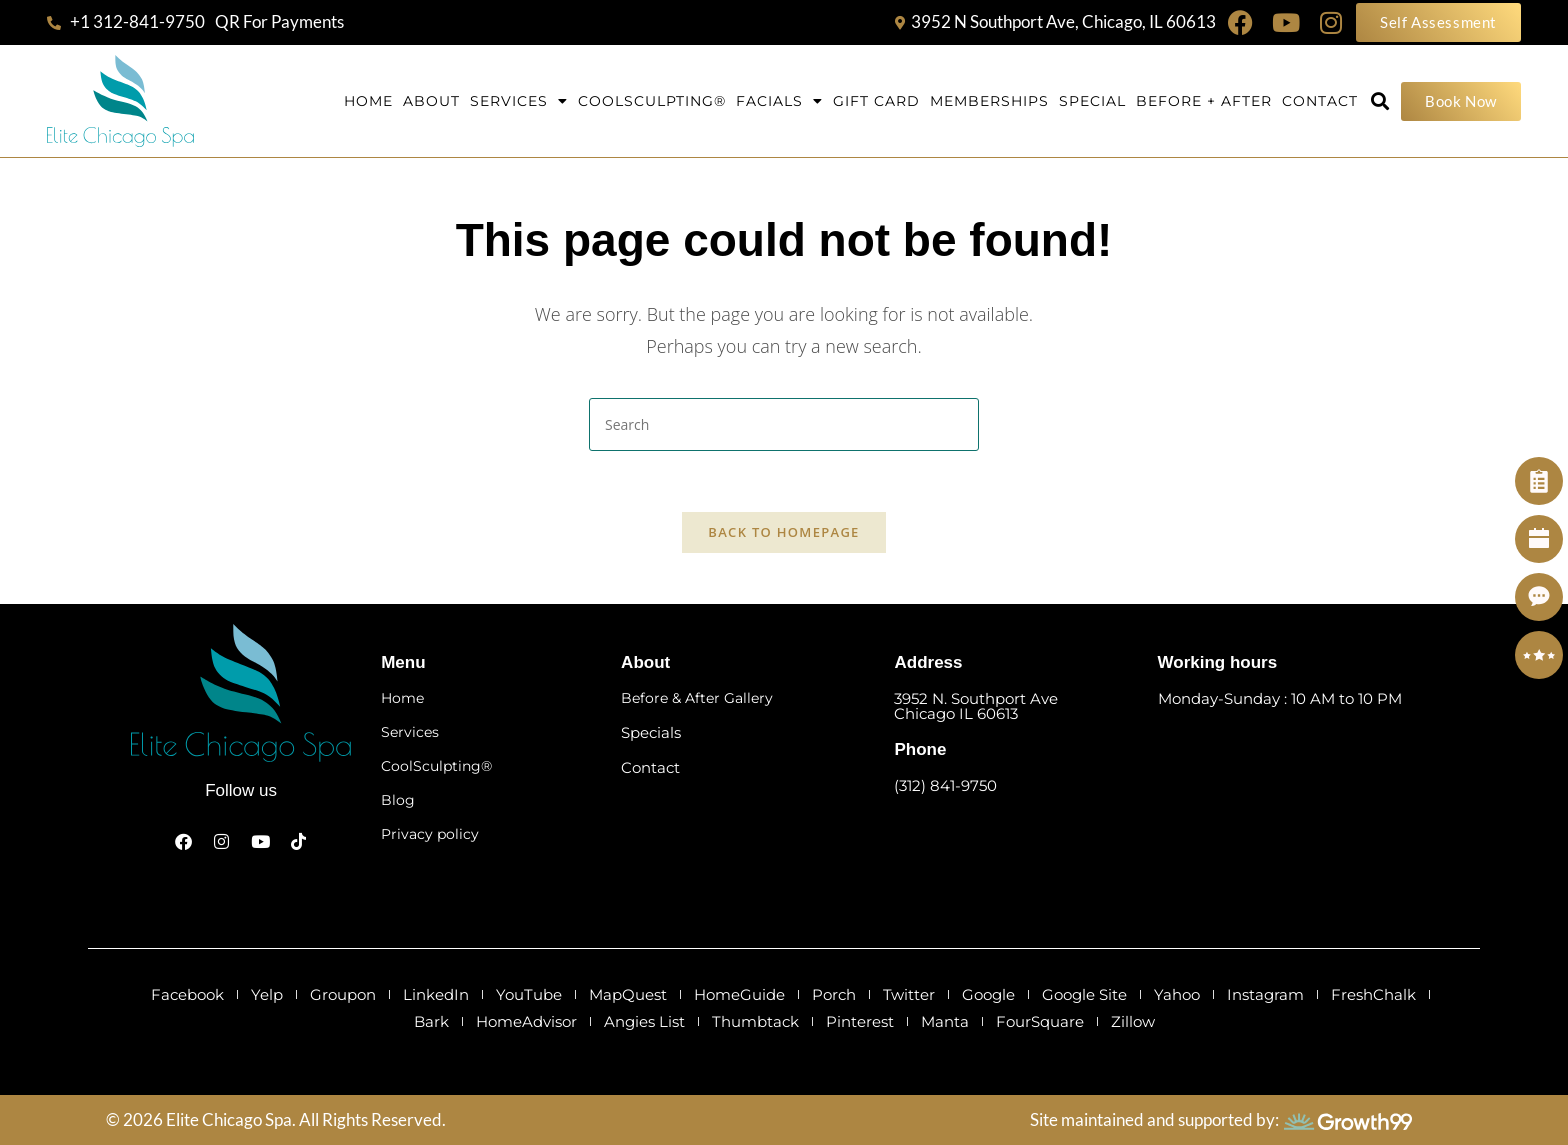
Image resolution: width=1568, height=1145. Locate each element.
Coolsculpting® (652, 101)
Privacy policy (430, 834)
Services (519, 101)
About (431, 101)
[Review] (1539, 655)
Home (368, 101)
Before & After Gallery (697, 698)
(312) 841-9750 (945, 785)
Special (1092, 101)
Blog (398, 800)
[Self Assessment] (1539, 481)
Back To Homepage (783, 532)
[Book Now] (1539, 539)
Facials (779, 101)
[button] (1379, 101)
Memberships (989, 101)
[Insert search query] (784, 424)
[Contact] (1539, 597)
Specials (651, 732)
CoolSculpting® (436, 766)
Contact (1320, 101)
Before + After (1204, 101)
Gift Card (876, 101)
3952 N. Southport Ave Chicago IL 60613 (976, 706)
